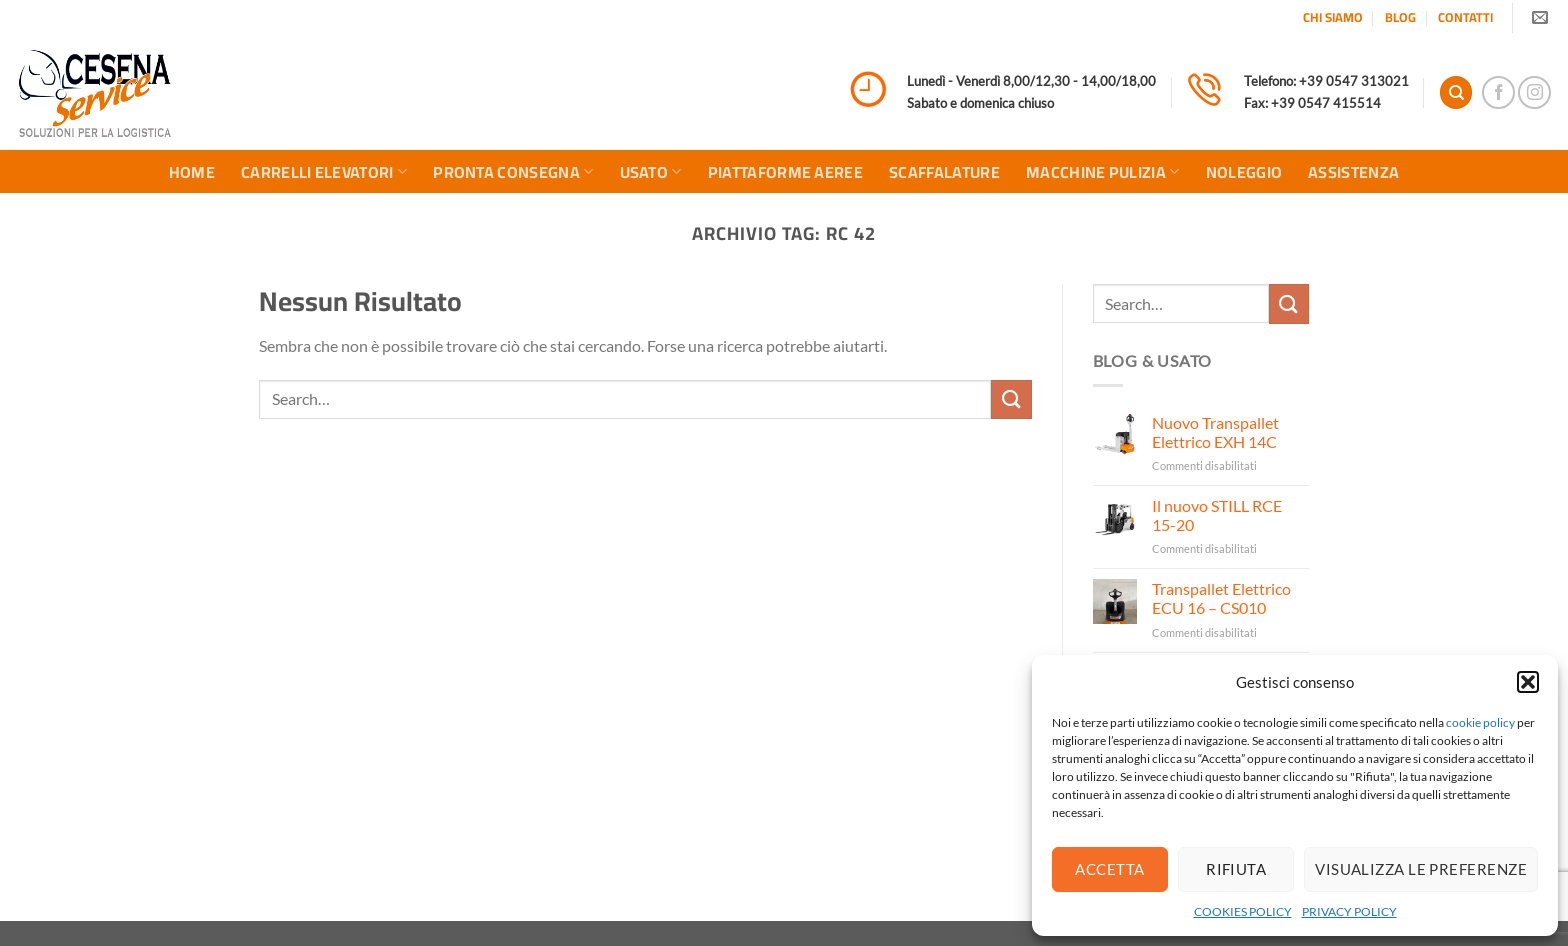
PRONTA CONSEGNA (513, 172)
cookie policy (1480, 722)
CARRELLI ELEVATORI (324, 172)
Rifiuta (1236, 869)
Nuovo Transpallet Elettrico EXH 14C (1215, 432)
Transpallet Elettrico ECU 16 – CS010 (1221, 598)
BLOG (1400, 17)
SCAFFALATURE (944, 172)
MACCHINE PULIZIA (1103, 172)
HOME (192, 172)
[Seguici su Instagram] (1534, 92)
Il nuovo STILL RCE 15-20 (1217, 515)
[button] (1528, 682)
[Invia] (1011, 399)
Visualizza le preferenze (1421, 869)
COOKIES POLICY (1243, 911)
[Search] (1456, 92)
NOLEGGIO (1244, 172)
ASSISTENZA (1353, 172)
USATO (651, 172)
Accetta (1109, 869)
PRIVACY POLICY (1349, 911)
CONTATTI (1465, 17)
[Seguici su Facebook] (1498, 92)
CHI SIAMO (1333, 17)
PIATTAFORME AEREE (785, 172)
